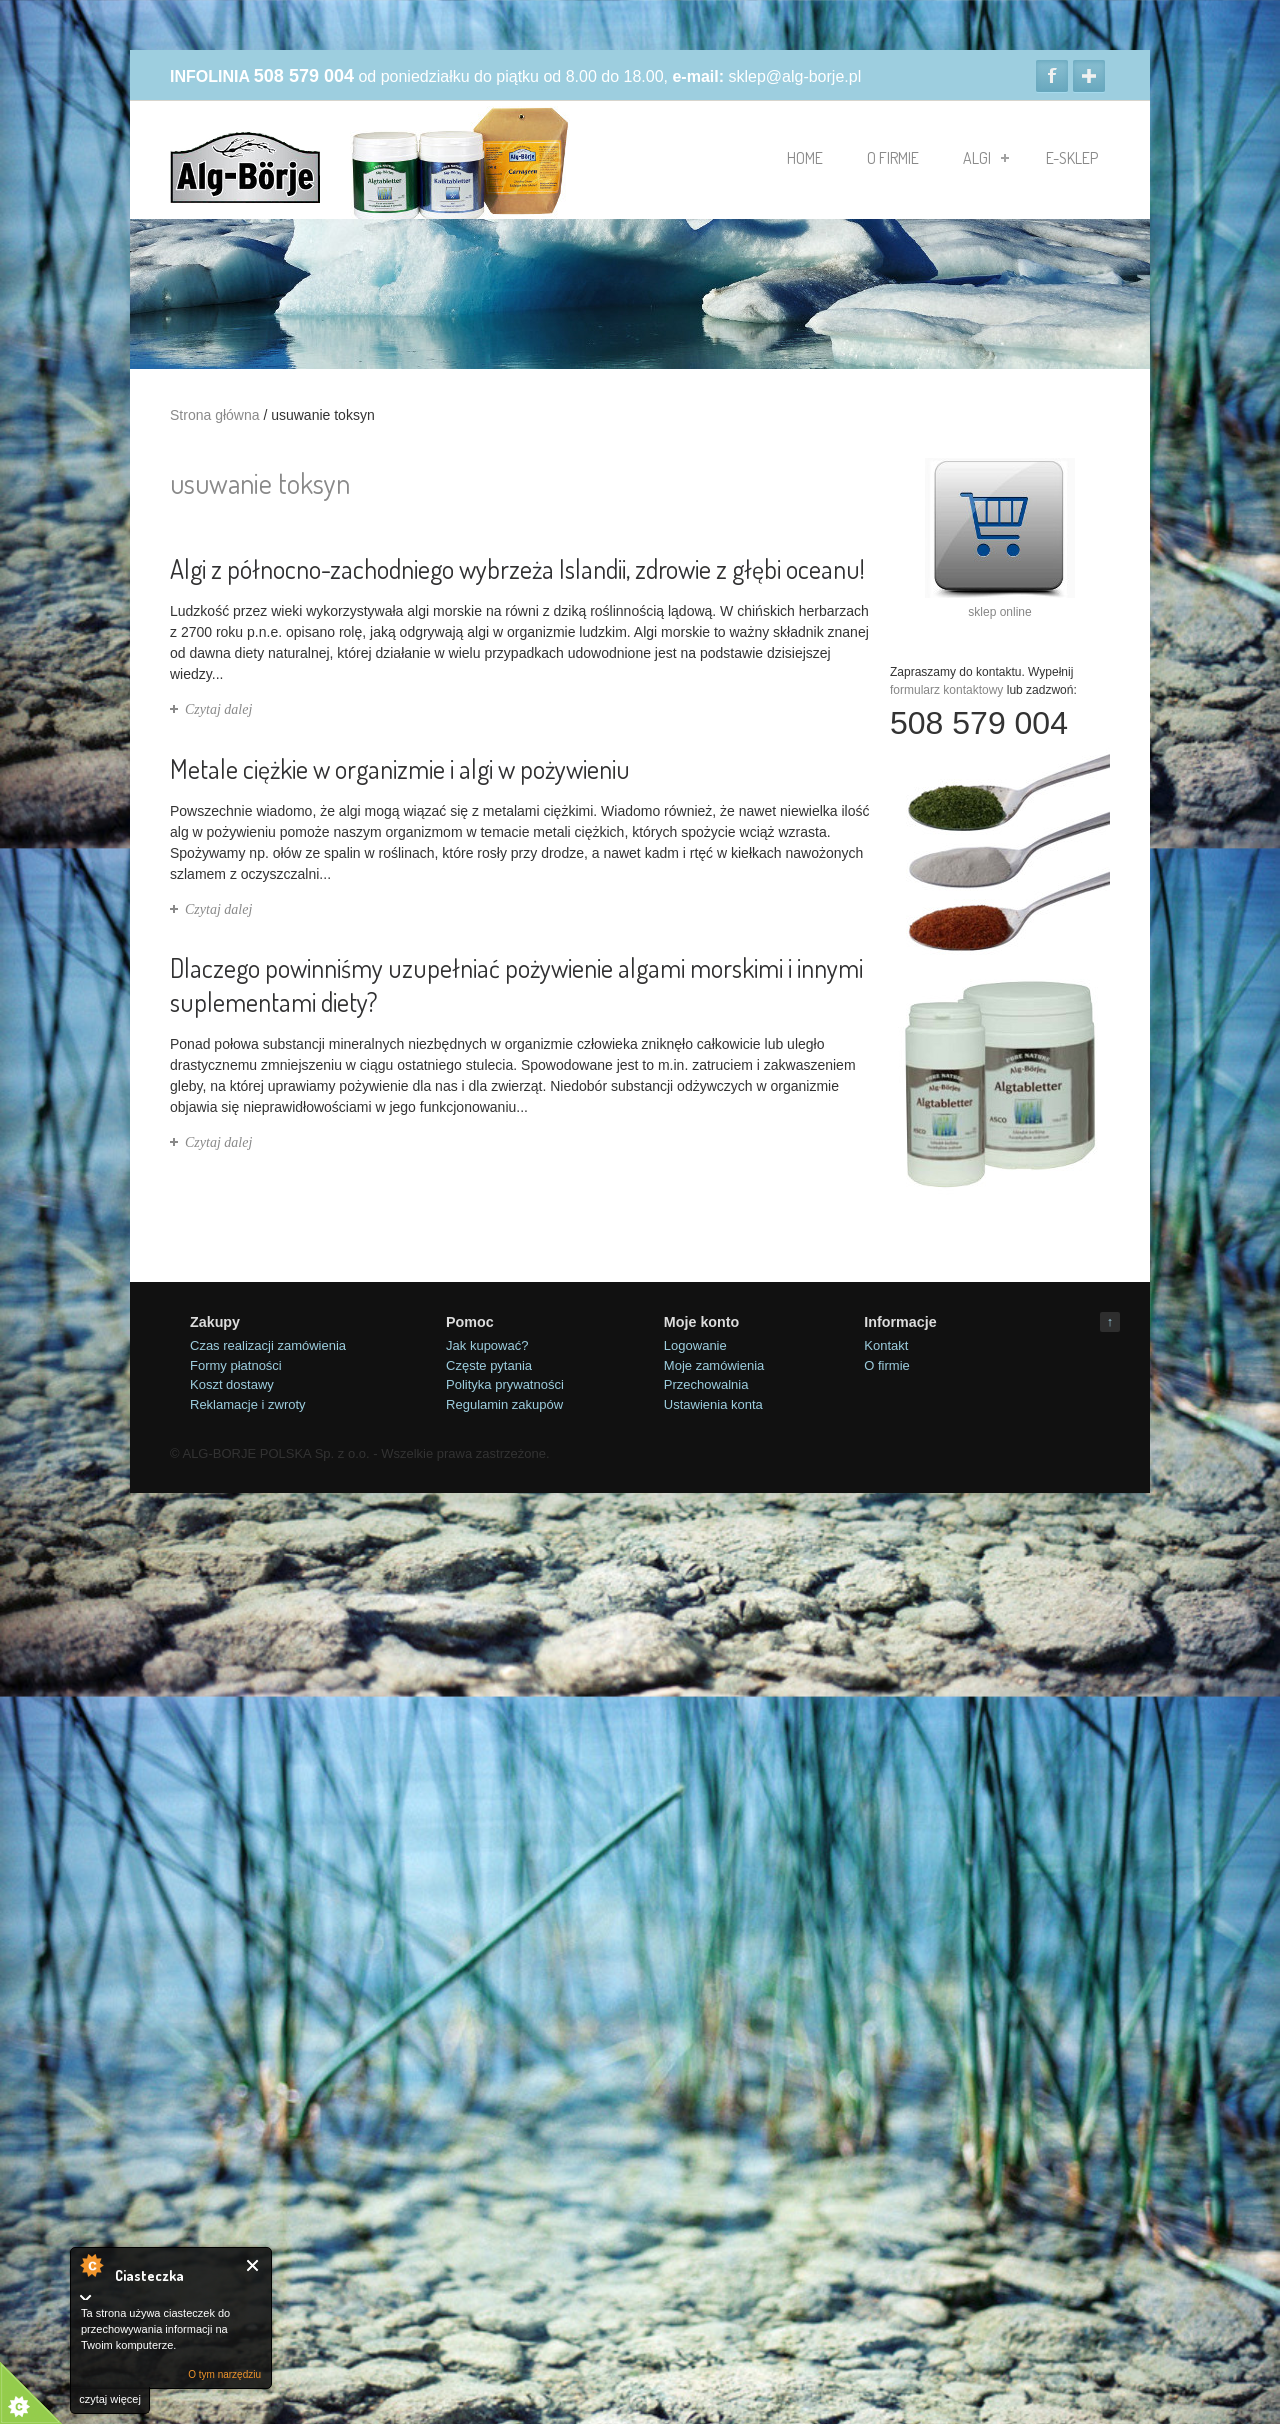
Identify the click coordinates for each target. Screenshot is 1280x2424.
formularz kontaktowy (946, 690)
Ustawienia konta (713, 1404)
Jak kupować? (487, 1345)
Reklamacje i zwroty (248, 1404)
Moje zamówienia (714, 1365)
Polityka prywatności (505, 1384)
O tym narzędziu (224, 2374)
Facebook (1052, 76)
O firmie (893, 158)
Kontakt (886, 1345)
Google (1089, 76)
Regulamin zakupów (504, 1404)
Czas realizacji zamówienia (268, 1345)
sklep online (999, 612)
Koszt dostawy (232, 1384)
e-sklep (1072, 158)
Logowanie (695, 1345)
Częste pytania (489, 1365)
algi (986, 158)
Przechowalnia (706, 1384)
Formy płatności (236, 1365)
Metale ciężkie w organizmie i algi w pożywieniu (400, 768)
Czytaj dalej (218, 709)
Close (253, 2265)
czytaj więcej (110, 2399)
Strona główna (215, 415)
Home (805, 158)
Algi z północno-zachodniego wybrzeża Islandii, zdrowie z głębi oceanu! (517, 568)
